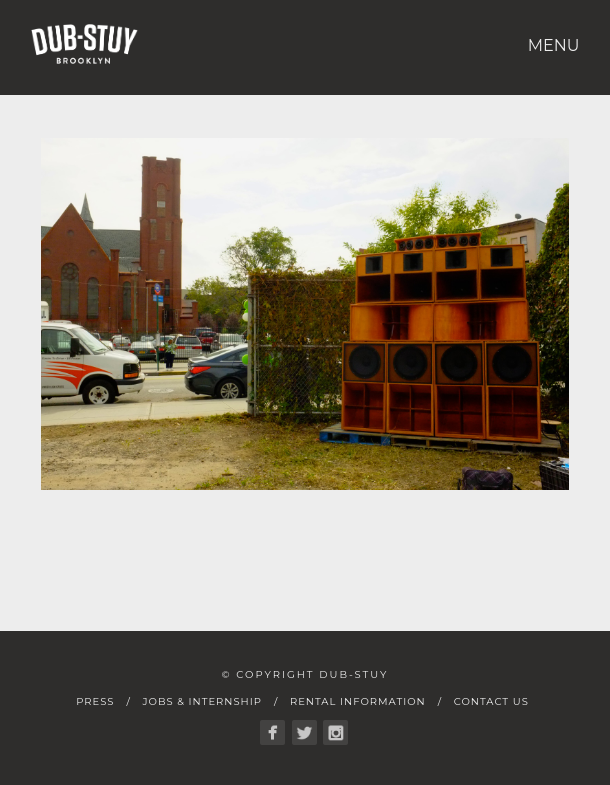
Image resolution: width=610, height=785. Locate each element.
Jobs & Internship (201, 701)
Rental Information (358, 701)
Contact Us (491, 701)
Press (95, 701)
